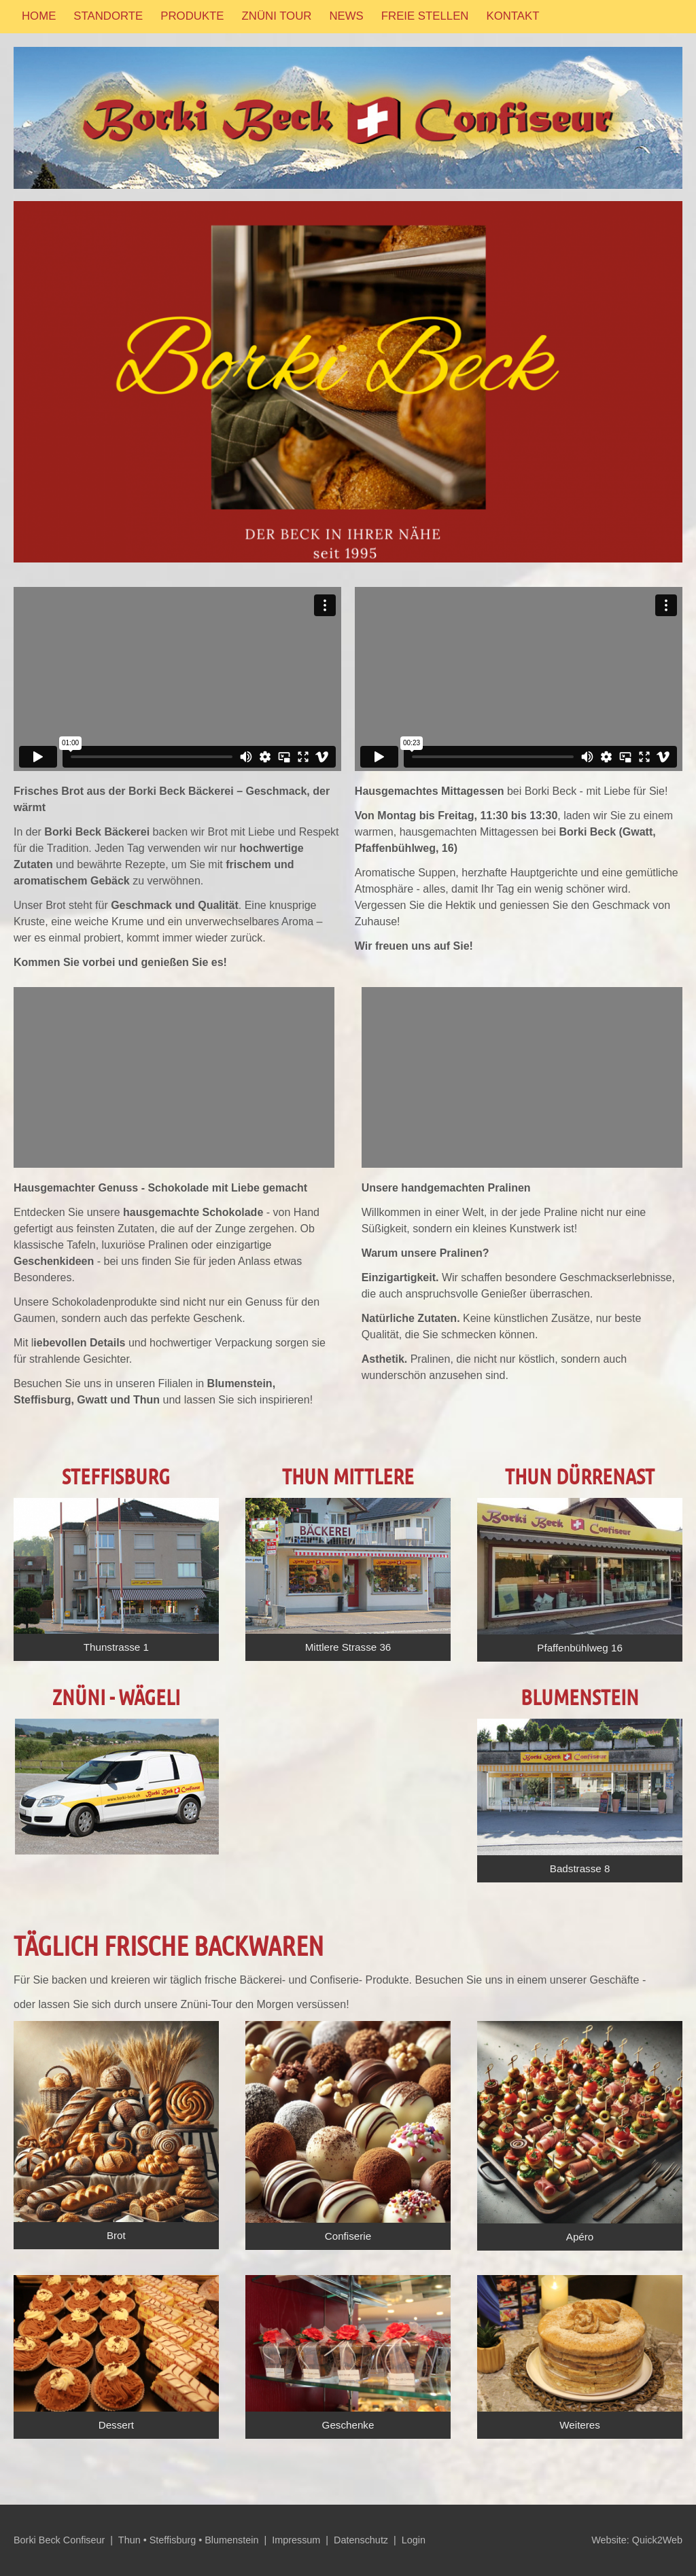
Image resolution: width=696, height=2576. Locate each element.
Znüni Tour (277, 16)
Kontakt (512, 16)
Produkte (192, 16)
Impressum (296, 2540)
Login (413, 2540)
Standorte (108, 16)
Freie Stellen (425, 16)
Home (39, 16)
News (346, 16)
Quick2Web (657, 2540)
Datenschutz (361, 2540)
